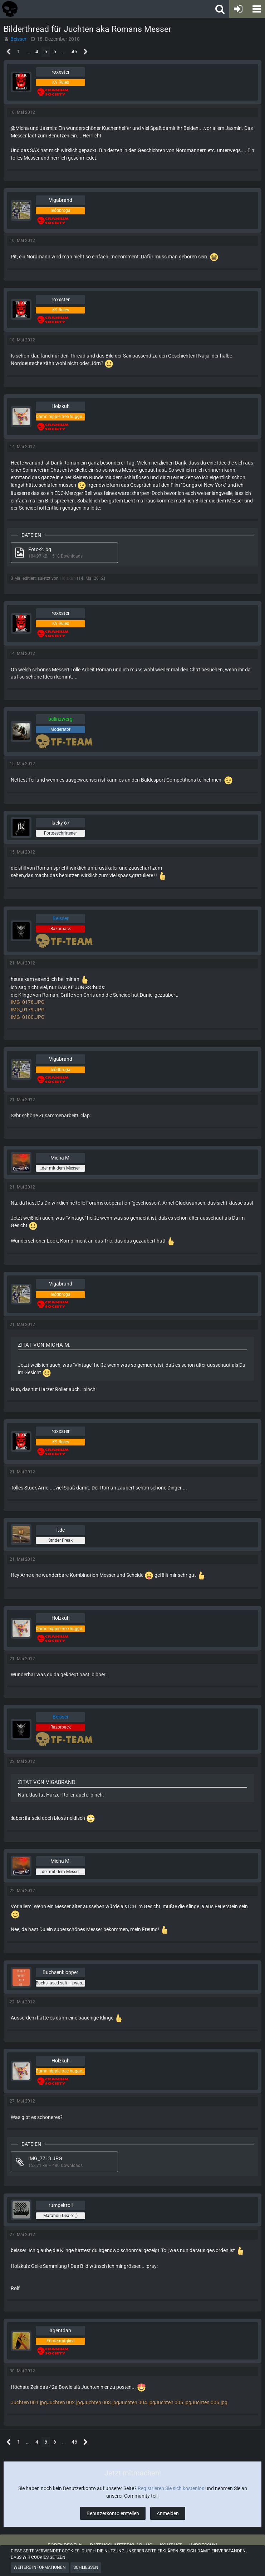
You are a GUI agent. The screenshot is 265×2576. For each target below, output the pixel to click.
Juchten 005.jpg (173, 2402)
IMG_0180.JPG (28, 1017)
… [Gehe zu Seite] (27, 51)
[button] (256, 9)
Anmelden (168, 2513)
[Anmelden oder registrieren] (238, 9)
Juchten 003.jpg (101, 2402)
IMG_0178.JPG (28, 1002)
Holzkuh (68, 578)
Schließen (85, 2567)
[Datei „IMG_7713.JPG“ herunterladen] (64, 2162)
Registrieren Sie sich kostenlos (171, 2488)
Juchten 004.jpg (137, 2402)
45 (74, 51)
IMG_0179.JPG (28, 1009)
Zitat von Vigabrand (46, 1782)
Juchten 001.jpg (29, 2402)
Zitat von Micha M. (44, 1345)
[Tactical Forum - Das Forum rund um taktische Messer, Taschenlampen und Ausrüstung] (64, 9)
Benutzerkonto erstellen (113, 2513)
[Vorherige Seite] (9, 52)
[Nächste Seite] (85, 52)
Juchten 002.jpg (65, 2402)
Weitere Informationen (40, 2567)
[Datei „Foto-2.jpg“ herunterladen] (64, 553)
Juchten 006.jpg (209, 2402)
